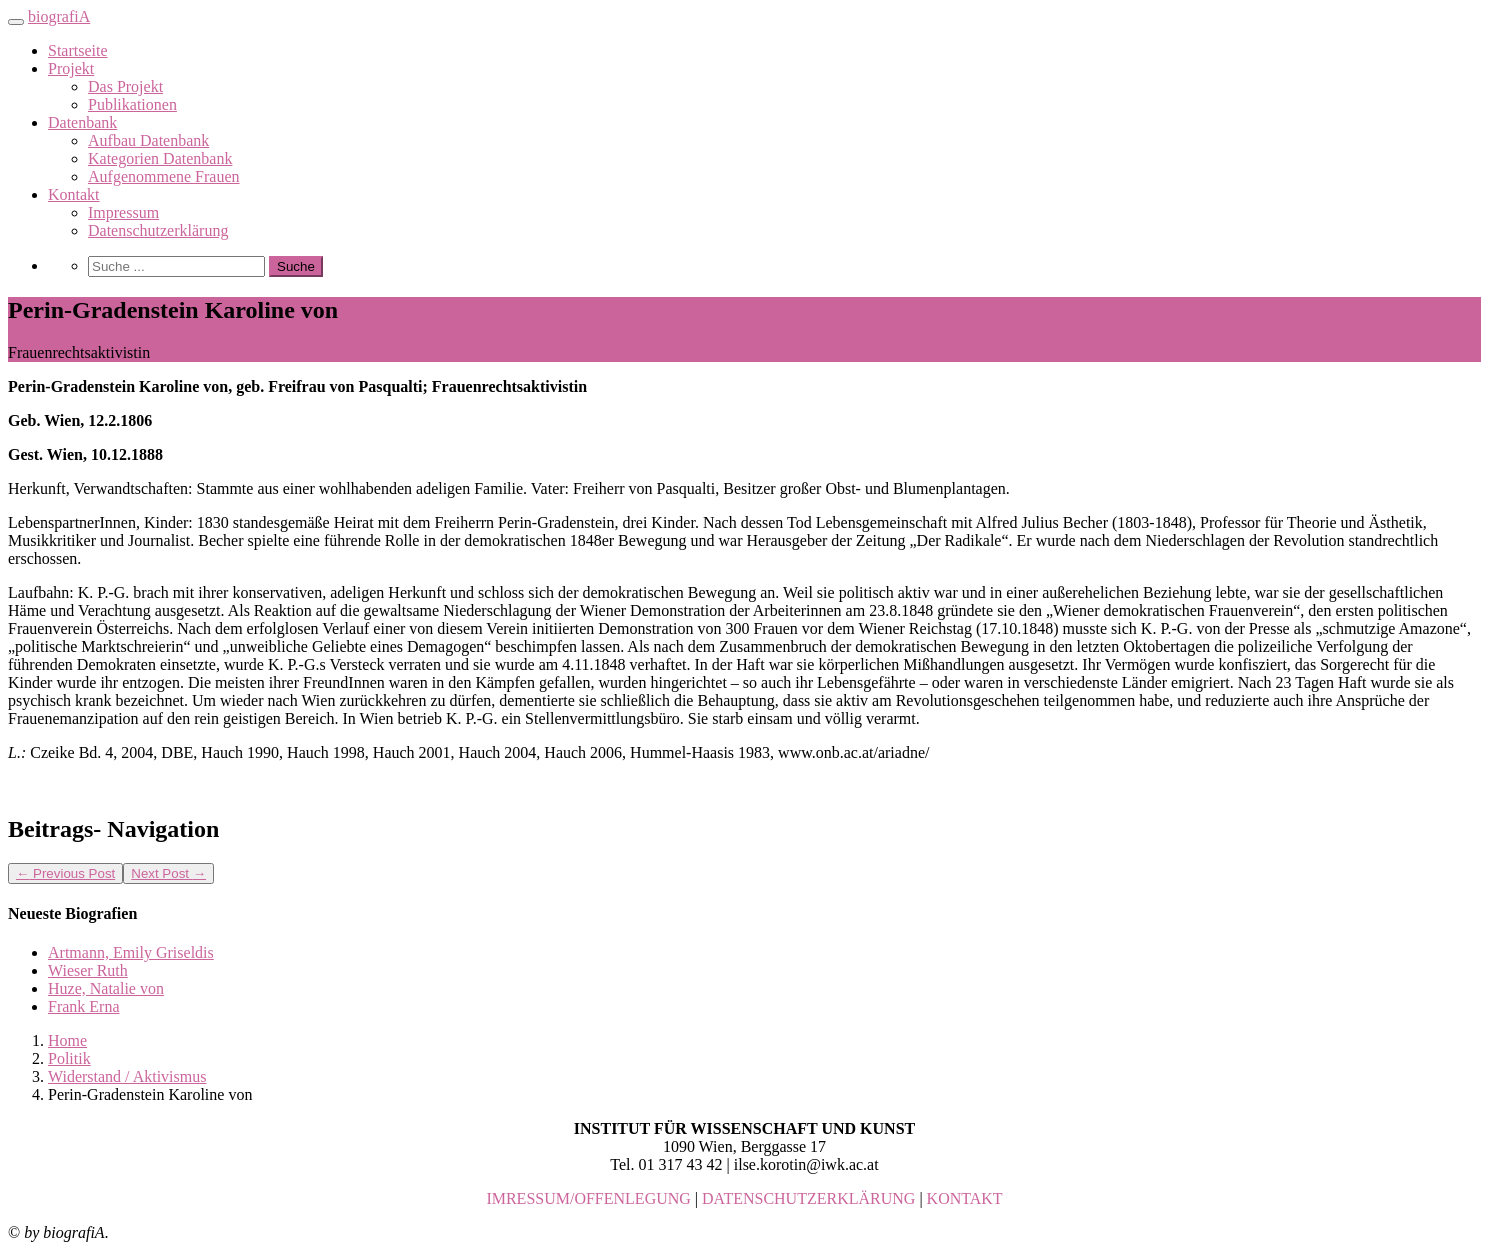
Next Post (168, 873)
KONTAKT (965, 1198)
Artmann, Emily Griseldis (131, 952)
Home (67, 1040)
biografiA (59, 16)
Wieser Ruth (88, 970)
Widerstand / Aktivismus (127, 1076)
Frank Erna (84, 1006)
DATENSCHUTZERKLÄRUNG (808, 1198)
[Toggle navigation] (16, 22)
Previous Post (65, 873)
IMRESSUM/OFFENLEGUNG (588, 1198)
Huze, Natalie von (106, 988)
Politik (69, 1058)
